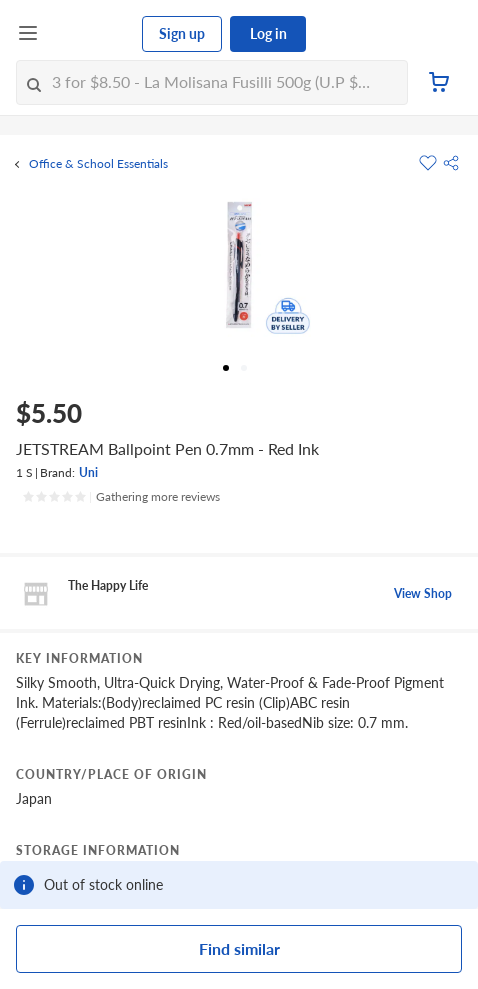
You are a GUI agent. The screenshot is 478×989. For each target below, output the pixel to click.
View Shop (423, 593)
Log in (268, 33)
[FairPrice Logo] (91, 34)
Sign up (182, 33)
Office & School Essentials (98, 164)
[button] (451, 163)
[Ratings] (121, 497)
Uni (88, 472)
